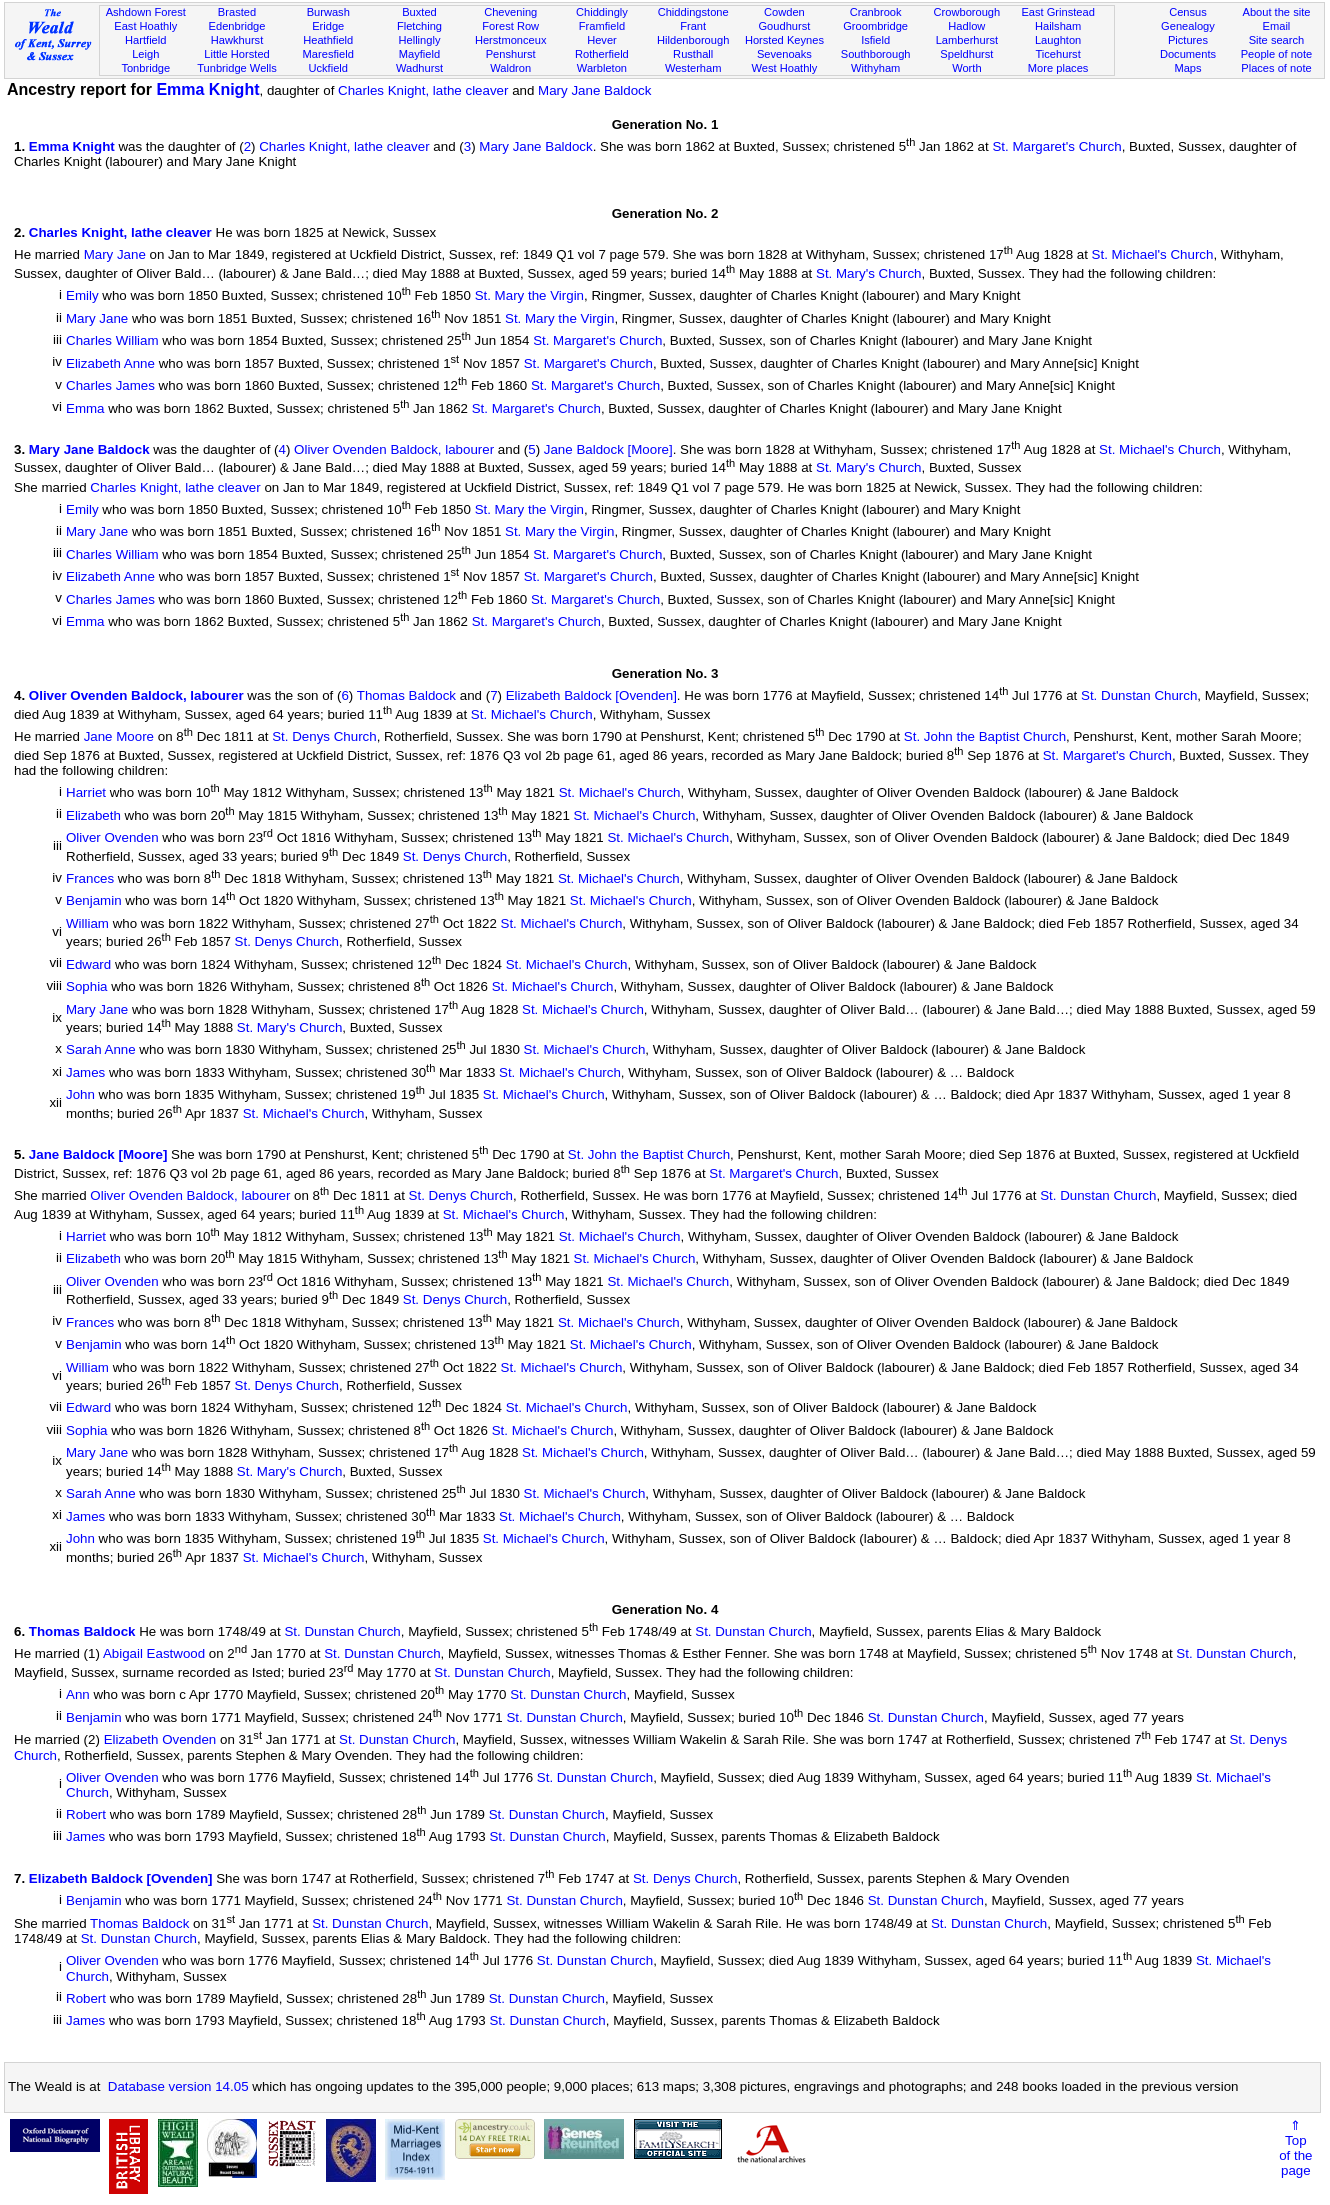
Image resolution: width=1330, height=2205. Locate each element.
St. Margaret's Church (1056, 146)
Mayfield (419, 54)
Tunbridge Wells (237, 68)
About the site (1276, 12)
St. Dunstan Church (1139, 696)
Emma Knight (207, 89)
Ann (78, 1695)
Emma (85, 408)
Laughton (1058, 40)
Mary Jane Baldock (594, 90)
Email (1277, 26)
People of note (1277, 54)
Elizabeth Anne (110, 363)
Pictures (1188, 40)
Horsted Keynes (784, 40)
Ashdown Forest (146, 12)
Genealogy (1188, 26)
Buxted (419, 12)
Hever (602, 40)
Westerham (693, 68)
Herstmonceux (511, 40)
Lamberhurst (967, 40)
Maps (1187, 68)
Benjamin (94, 901)
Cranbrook (876, 12)
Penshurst (511, 54)
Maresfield (328, 54)
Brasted (237, 12)
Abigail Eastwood (154, 1654)
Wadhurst (419, 68)
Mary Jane (115, 255)
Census (1188, 12)
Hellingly (419, 40)
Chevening (510, 12)
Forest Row (510, 26)
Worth (966, 68)
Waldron (510, 68)
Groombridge (875, 26)
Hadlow (966, 26)
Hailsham (1058, 26)
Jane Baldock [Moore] (608, 449)
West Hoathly (784, 68)
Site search (1277, 40)
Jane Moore (119, 737)
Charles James (110, 386)
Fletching (419, 26)
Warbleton (602, 68)
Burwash (328, 12)
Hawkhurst (237, 40)
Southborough (876, 54)
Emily (82, 296)
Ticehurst (1057, 54)
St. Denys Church (324, 737)
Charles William (112, 341)
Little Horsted (236, 54)
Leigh (145, 54)
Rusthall (693, 54)
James (85, 1072)
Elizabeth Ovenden (160, 1740)
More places (1058, 68)
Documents (1188, 54)
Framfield (602, 26)
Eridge (328, 26)
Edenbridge (237, 26)
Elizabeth (93, 815)
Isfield (875, 40)
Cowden (784, 12)
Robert (86, 1814)
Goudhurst (784, 26)
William (87, 923)
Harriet (86, 793)
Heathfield (328, 40)
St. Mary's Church (869, 273)
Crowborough (967, 12)
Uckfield (328, 68)
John (80, 1095)
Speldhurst (966, 54)
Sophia (87, 987)
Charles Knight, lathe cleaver (423, 90)
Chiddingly (602, 12)
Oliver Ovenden (112, 838)
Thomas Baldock (406, 696)
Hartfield (145, 40)
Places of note (1276, 68)
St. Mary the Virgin (529, 296)
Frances (90, 878)
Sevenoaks (784, 54)
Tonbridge (145, 68)
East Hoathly (145, 26)
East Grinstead (1057, 12)
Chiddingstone (693, 12)
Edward (88, 964)
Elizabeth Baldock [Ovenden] (591, 696)
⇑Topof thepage (1295, 2148)
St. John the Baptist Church (985, 737)
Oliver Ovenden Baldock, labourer (394, 449)
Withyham (875, 68)
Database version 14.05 (178, 2086)
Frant (693, 26)
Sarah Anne (101, 1050)
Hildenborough (693, 40)
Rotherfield (602, 54)
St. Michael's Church (1153, 255)
